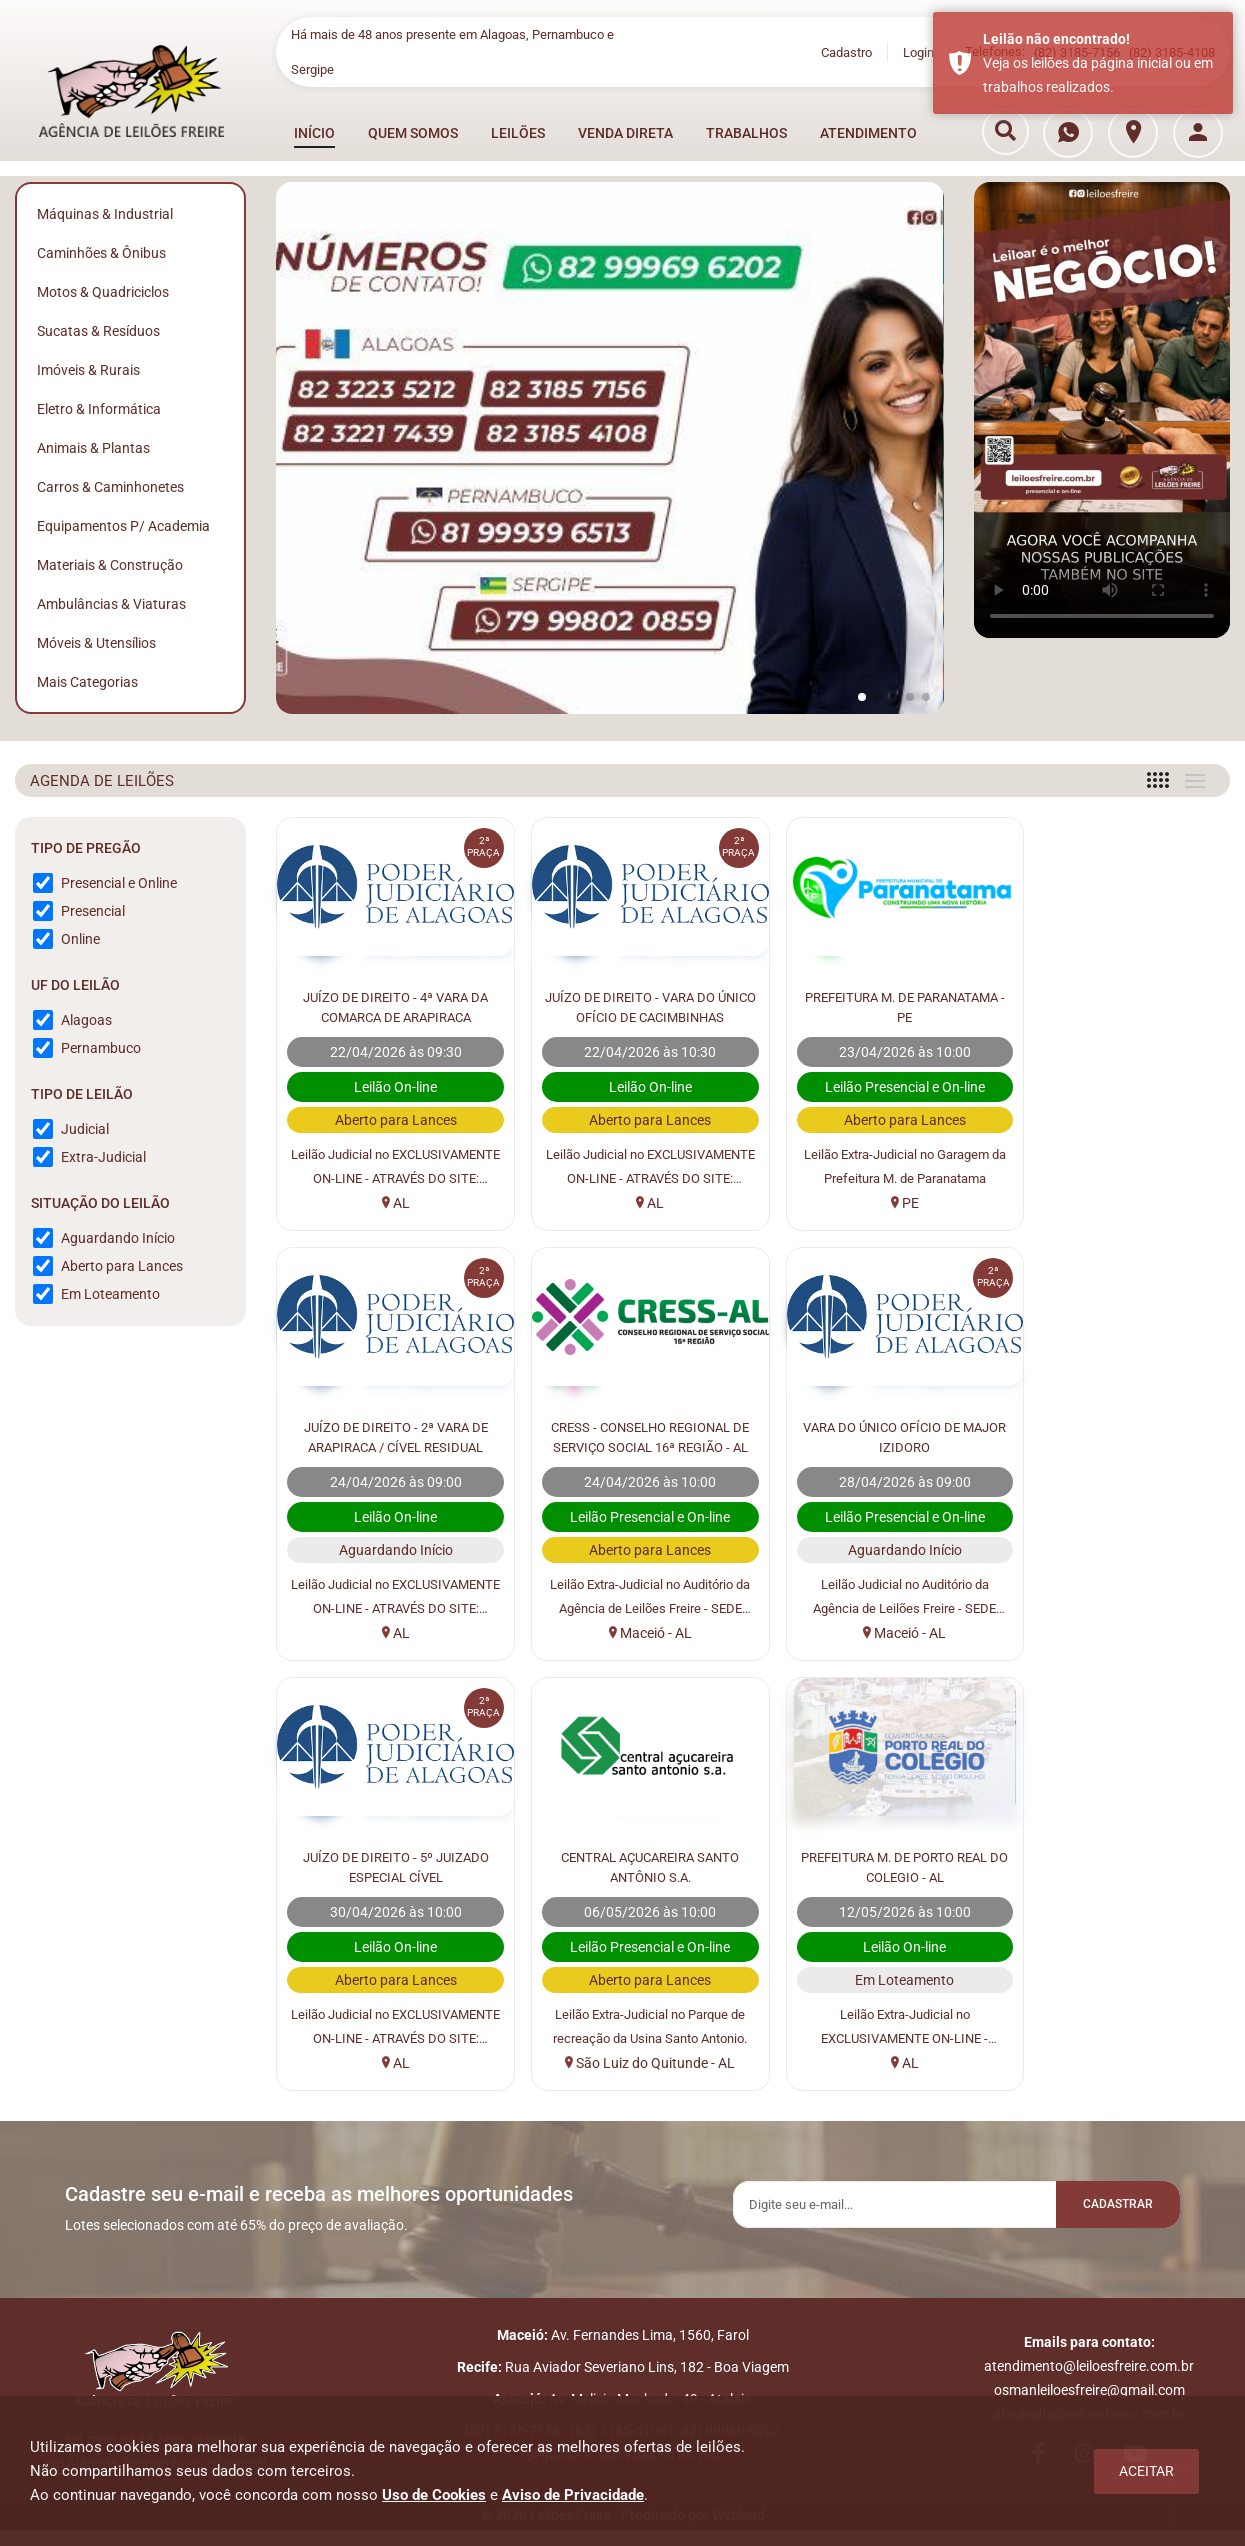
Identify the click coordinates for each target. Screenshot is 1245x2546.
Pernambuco (101, 1048)
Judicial (85, 1129)
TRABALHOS (746, 133)
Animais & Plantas (93, 448)
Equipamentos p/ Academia (123, 526)
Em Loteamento (110, 1294)
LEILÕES (518, 133)
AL (390, 1203)
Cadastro (846, 52)
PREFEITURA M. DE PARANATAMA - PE (874, 1006)
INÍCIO (314, 133)
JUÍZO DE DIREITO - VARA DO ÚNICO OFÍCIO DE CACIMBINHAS (632, 1007)
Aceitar (1146, 2471)
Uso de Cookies (434, 2495)
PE (874, 1203)
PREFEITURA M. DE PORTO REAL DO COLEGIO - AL (390, 1866)
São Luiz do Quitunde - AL (1117, 1633)
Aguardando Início (118, 1238)
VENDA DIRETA (625, 133)
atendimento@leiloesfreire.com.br (1089, 2373)
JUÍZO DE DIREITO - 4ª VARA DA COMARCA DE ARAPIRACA (389, 1006)
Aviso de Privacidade (573, 2495)
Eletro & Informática (99, 409)
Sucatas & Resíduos (98, 331)
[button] (862, 697)
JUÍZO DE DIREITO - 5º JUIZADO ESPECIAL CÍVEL (874, 1436)
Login (918, 52)
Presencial (93, 911)
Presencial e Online (119, 883)
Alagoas (86, 1020)
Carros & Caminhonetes (110, 487)
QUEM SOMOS (413, 133)
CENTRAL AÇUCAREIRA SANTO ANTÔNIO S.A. (1117, 1436)
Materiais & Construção (110, 565)
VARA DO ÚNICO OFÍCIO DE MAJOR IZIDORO (632, 1436)
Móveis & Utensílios (96, 643)
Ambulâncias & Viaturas (111, 604)
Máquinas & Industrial (105, 214)
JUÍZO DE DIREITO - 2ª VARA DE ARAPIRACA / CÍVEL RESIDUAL (1117, 1006)
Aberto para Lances (122, 1266)
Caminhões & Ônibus (101, 253)
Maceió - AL (389, 1633)
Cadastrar (1110, 2206)
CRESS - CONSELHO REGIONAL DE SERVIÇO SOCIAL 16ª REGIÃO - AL (390, 1437)
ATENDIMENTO (868, 133)
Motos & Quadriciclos (103, 292)
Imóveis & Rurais (88, 370)
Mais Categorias (87, 682)
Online (80, 939)
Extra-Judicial (103, 1157)
